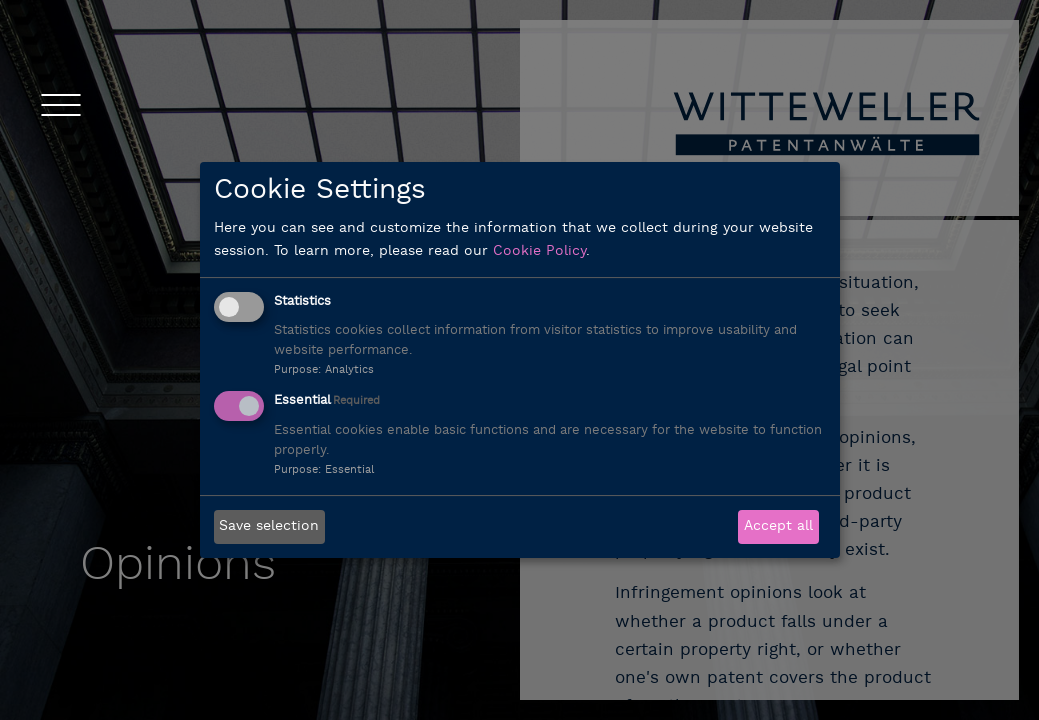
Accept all (778, 526)
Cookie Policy (539, 251)
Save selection (269, 526)
